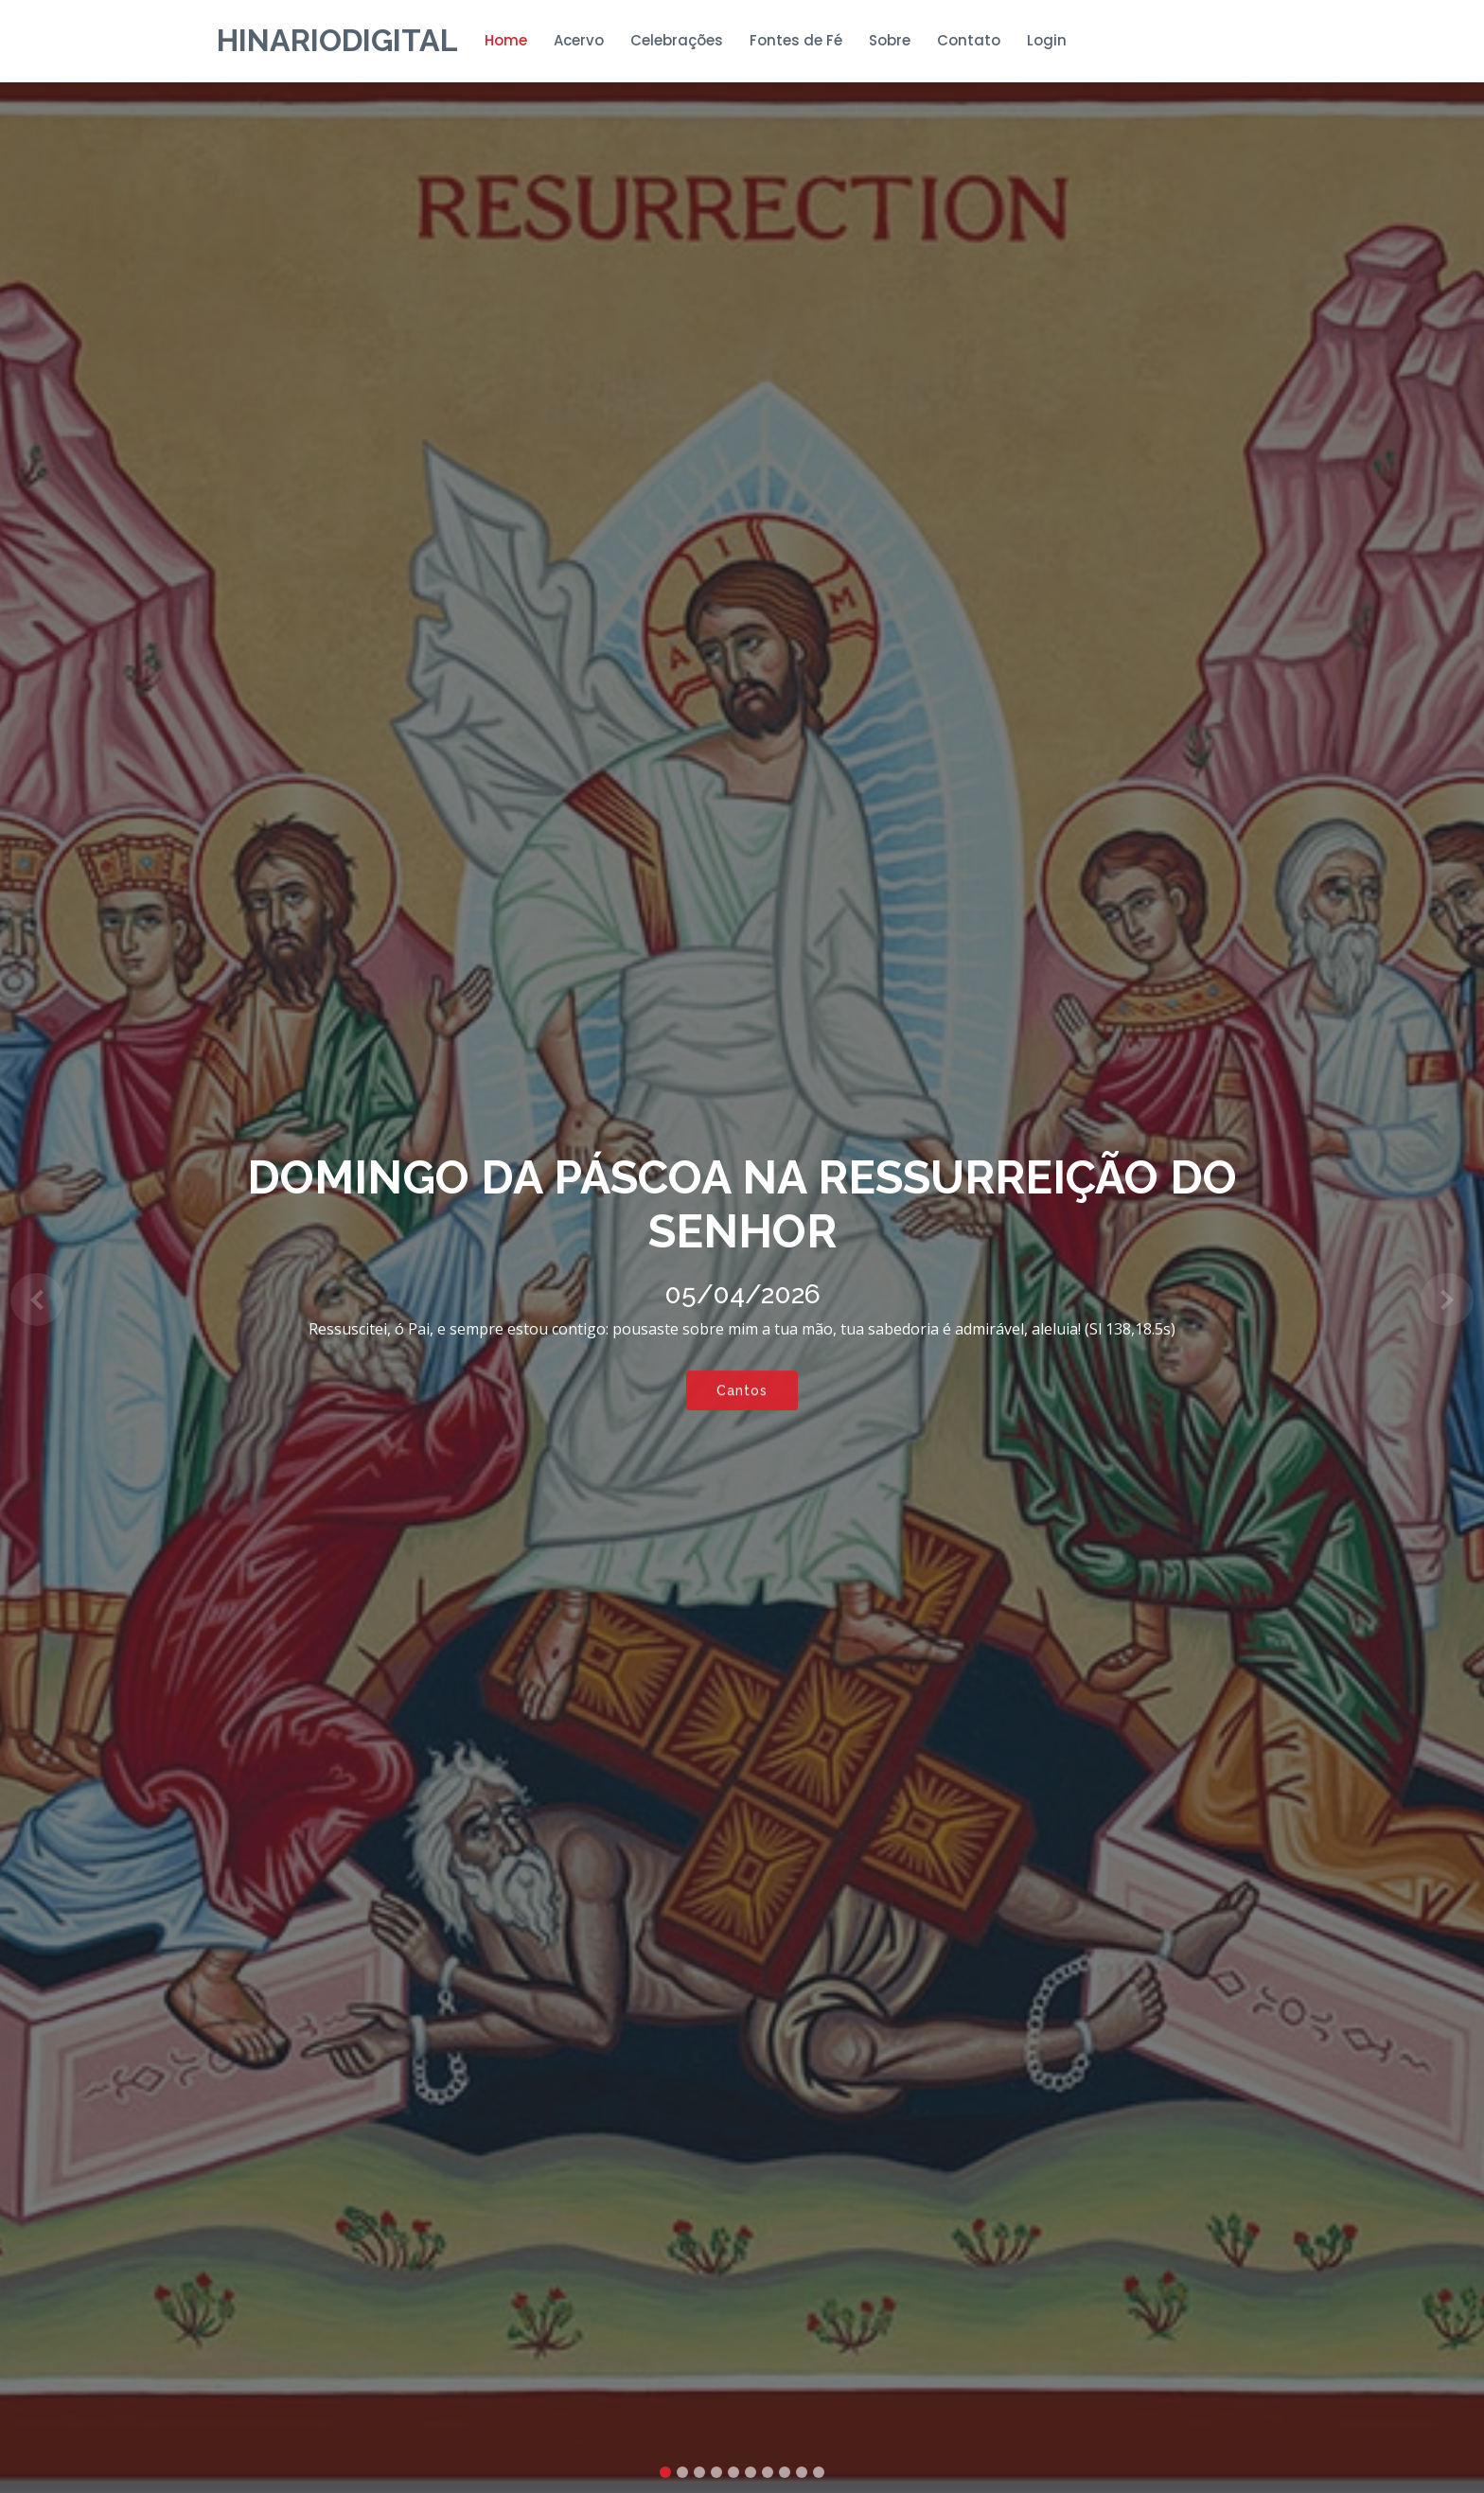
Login (1047, 40)
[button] (37, 1299)
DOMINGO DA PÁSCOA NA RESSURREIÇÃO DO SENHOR (742, 1205)
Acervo (579, 40)
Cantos (742, 1394)
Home (506, 40)
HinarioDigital (337, 40)
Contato (968, 40)
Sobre (889, 40)
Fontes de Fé (796, 40)
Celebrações (676, 40)
